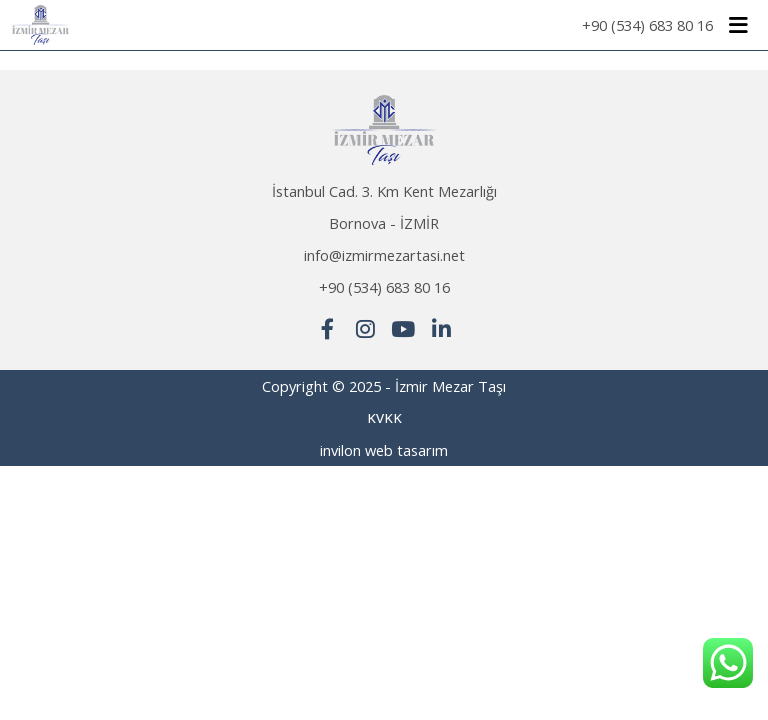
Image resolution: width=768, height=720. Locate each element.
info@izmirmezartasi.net (384, 255)
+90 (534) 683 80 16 (647, 25)
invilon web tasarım (384, 450)
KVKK (384, 418)
